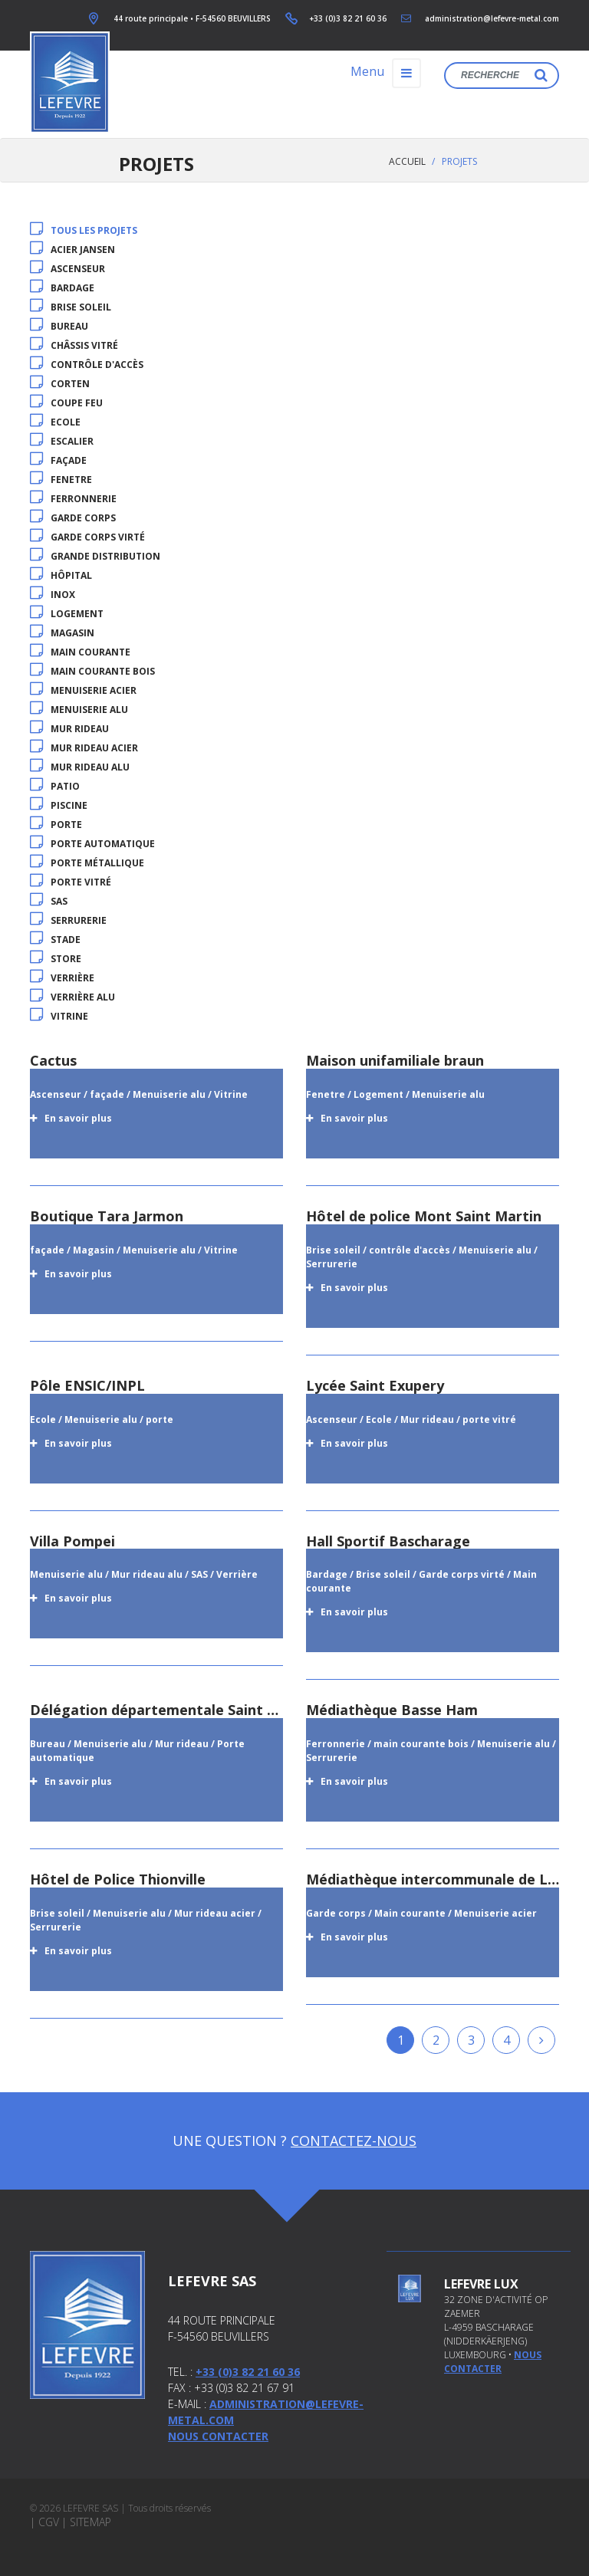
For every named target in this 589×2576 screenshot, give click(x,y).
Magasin (62, 632)
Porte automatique (92, 843)
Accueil (407, 161)
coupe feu (66, 402)
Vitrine (59, 1016)
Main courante (80, 652)
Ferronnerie (73, 498)
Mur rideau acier (84, 747)
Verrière (62, 977)
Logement (67, 613)
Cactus (53, 1060)
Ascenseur (67, 268)
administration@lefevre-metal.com (492, 18)
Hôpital (61, 575)
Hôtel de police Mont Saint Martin (423, 1216)
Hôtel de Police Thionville (118, 1879)
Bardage (62, 287)
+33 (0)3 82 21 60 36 (348, 18)
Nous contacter (218, 2436)
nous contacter (492, 2361)
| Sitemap (86, 2522)
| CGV (44, 2522)
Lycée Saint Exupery (375, 1385)
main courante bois (92, 671)
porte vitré (70, 882)
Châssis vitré (74, 345)
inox (52, 594)
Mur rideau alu (80, 767)
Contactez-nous (353, 2140)
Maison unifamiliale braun (395, 1060)
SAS (48, 901)
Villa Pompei (72, 1541)
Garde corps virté (87, 537)
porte (56, 824)
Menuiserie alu (79, 709)
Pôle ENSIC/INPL (87, 1385)
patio (55, 786)
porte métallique (87, 862)
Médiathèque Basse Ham (392, 1709)
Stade (55, 939)
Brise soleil (70, 307)
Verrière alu (72, 997)
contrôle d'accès (86, 364)
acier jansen (72, 249)
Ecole (55, 422)
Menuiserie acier (83, 690)
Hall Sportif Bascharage (388, 1541)
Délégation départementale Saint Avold (167, 1709)
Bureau (59, 326)
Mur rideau (69, 728)
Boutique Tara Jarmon (106, 1216)
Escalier (62, 441)
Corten (60, 383)
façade (58, 460)
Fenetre (61, 479)
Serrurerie (68, 920)
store (55, 958)
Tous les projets (83, 230)
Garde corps (73, 517)
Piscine (58, 805)
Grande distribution (95, 556)
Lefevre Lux (481, 2283)
